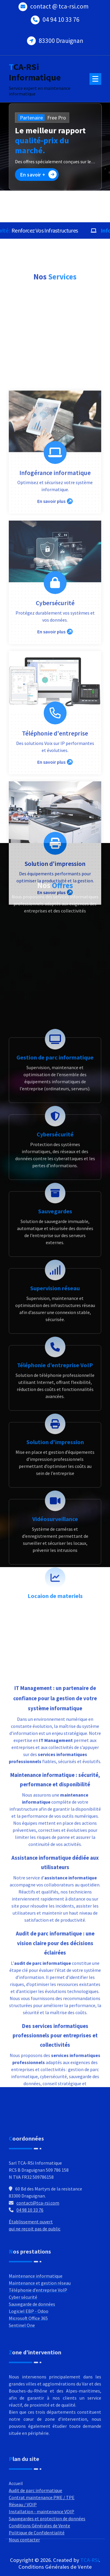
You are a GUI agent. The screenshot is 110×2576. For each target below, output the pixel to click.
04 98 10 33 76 (29, 2281)
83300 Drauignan (61, 36)
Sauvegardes (55, 1634)
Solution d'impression (55, 1222)
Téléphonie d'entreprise (55, 1092)
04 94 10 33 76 (61, 15)
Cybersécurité (55, 961)
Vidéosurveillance (55, 1942)
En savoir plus (55, 859)
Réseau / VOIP (23, 2569)
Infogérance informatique (55, 831)
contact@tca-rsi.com (37, 2274)
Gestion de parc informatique (55, 1481)
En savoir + (38, 174)
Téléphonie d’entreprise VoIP (55, 1788)
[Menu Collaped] (95, 79)
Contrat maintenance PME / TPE (42, 2562)
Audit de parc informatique (35, 2555)
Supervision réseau (55, 1711)
